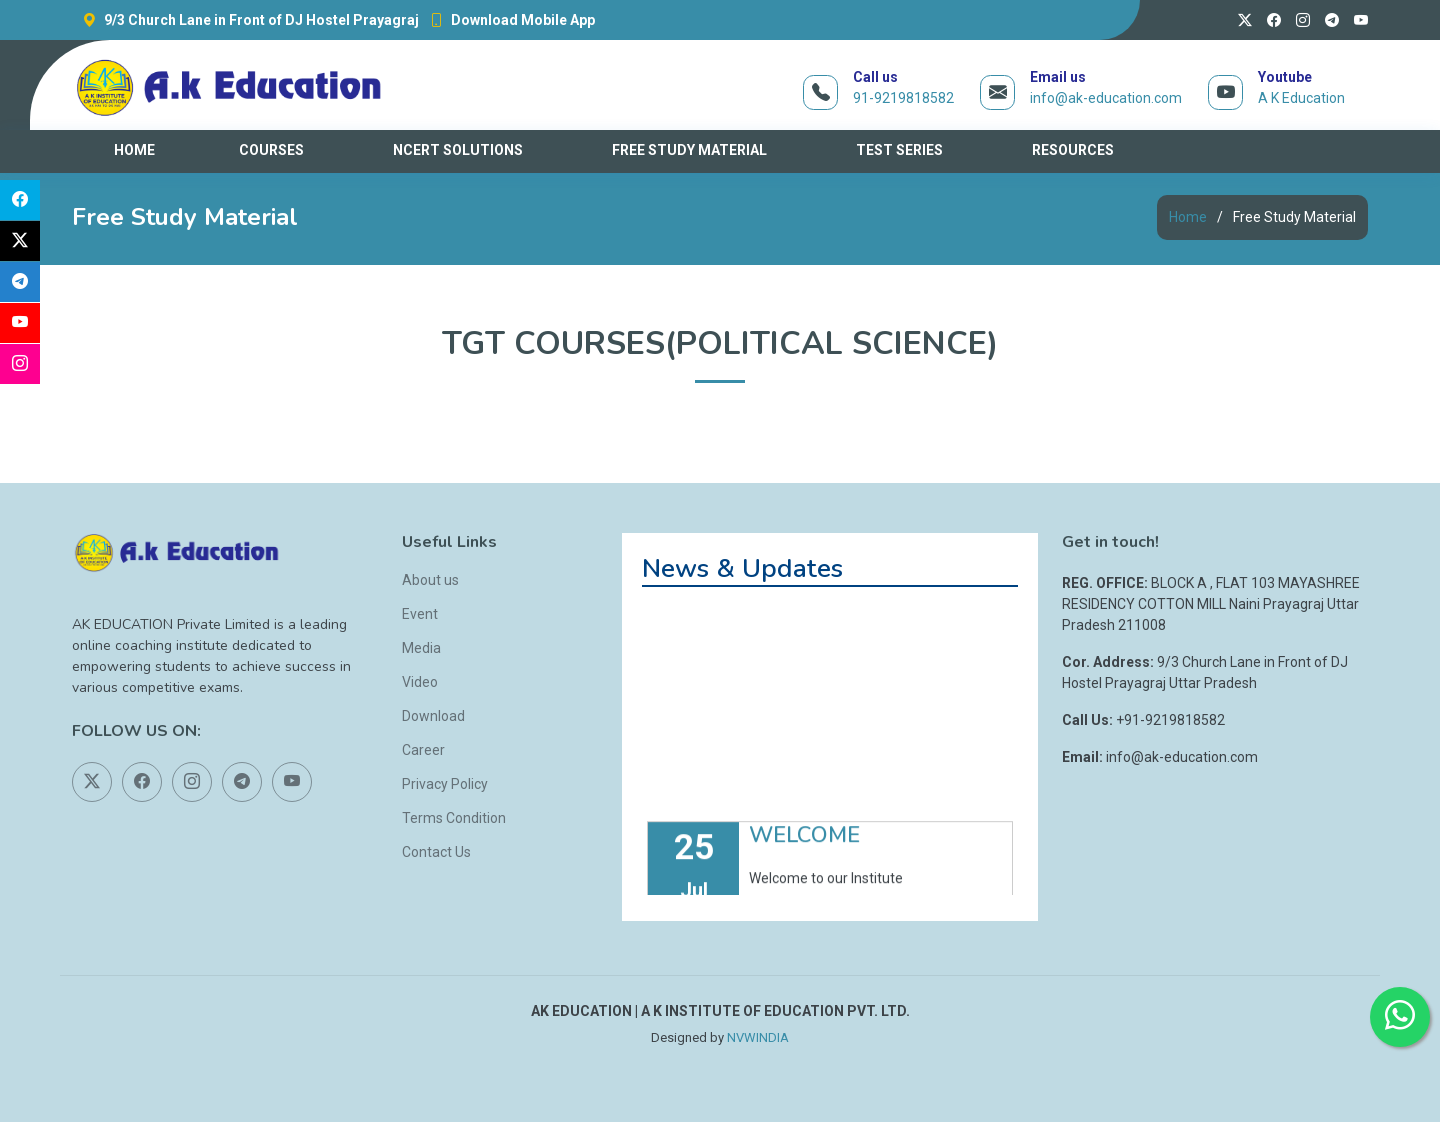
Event (420, 614)
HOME (134, 150)
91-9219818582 (903, 98)
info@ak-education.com (1106, 98)
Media (421, 648)
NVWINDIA (758, 1037)
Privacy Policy (445, 784)
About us (430, 580)
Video (420, 682)
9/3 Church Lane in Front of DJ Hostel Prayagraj (245, 20)
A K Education (1301, 98)
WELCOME (804, 850)
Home (1188, 217)
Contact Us (436, 852)
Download (433, 716)
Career (423, 750)
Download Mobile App (507, 20)
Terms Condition (454, 818)
